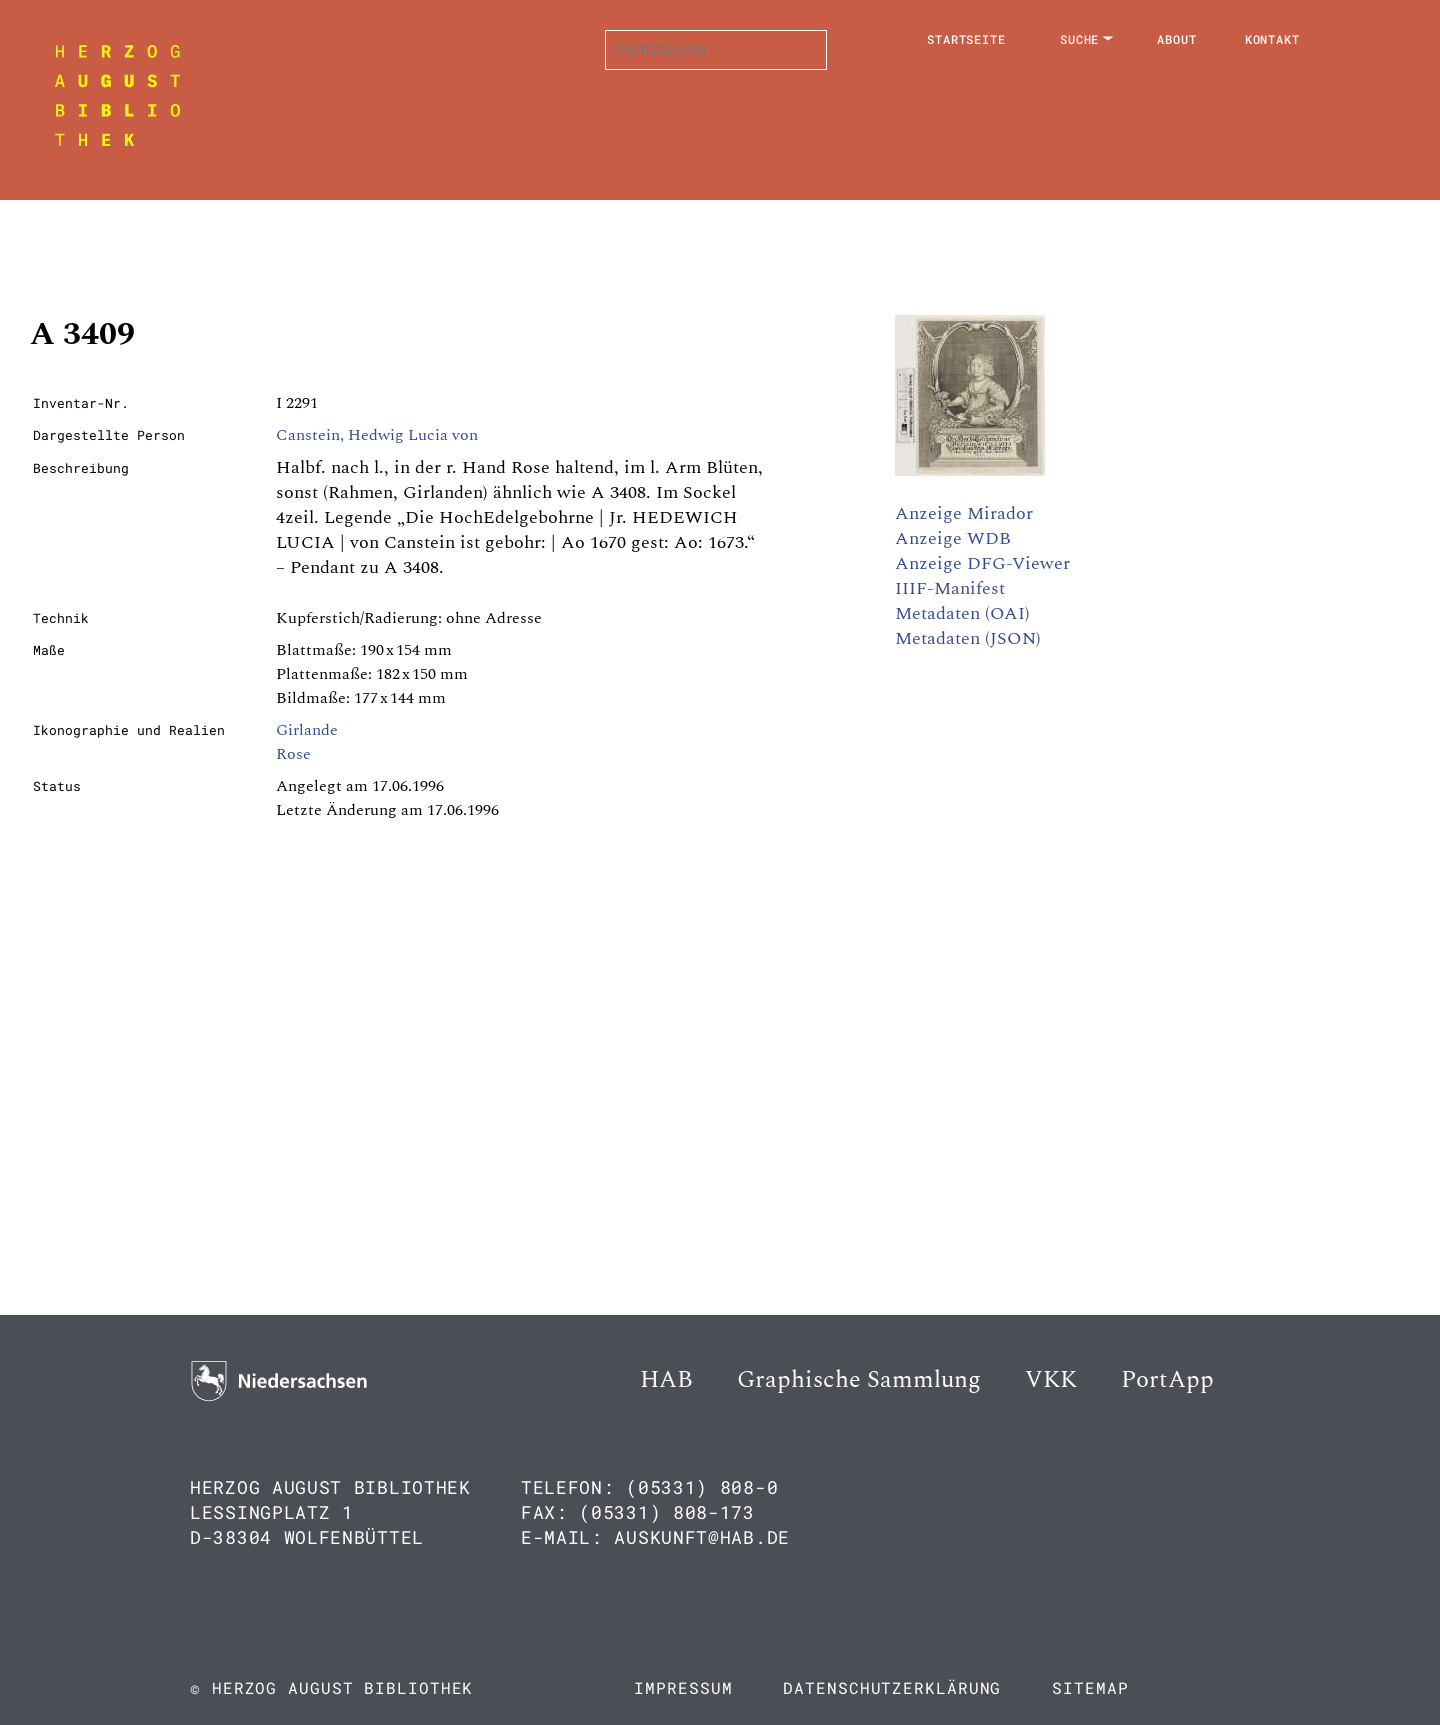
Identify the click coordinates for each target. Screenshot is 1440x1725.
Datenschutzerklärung (892, 1687)
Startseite (966, 39)
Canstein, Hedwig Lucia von (377, 435)
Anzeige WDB (953, 538)
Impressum (683, 1687)
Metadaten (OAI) (962, 613)
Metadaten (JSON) (968, 638)
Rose (293, 754)
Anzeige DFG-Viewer (982, 563)
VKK (1051, 1380)
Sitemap (1090, 1687)
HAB (666, 1380)
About (1177, 39)
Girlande (307, 730)
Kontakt (1272, 39)
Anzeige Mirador (964, 513)
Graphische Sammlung (859, 1380)
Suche (1080, 39)
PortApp (1167, 1380)
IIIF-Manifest (950, 588)
